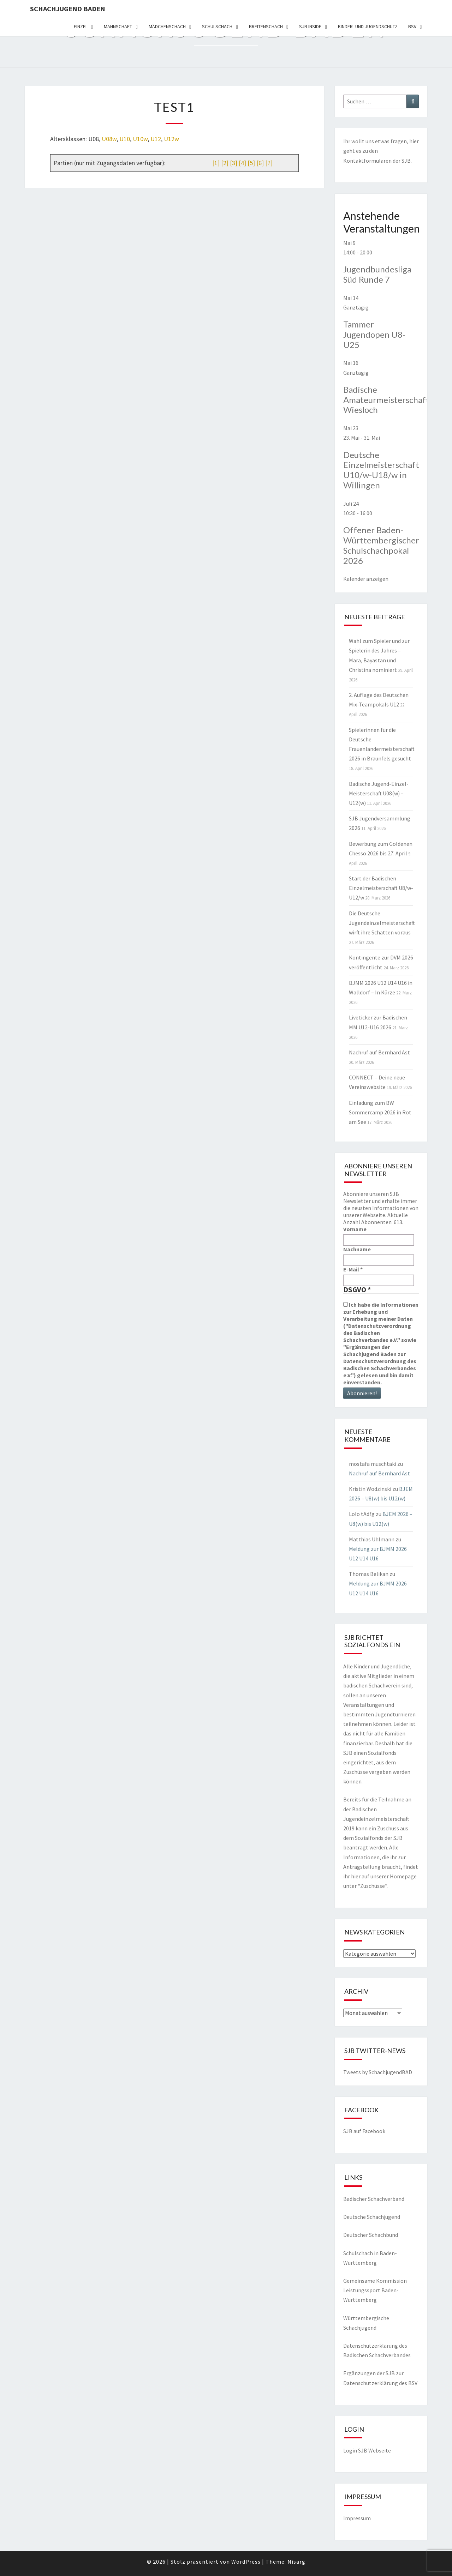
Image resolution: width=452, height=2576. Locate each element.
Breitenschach (266, 26)
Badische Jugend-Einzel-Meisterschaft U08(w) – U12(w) (379, 793)
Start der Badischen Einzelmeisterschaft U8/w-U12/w (381, 888)
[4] (242, 163)
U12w (171, 139)
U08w (109, 139)
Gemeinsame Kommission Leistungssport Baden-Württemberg (375, 2290)
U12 (155, 139)
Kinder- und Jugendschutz (368, 26)
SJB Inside (310, 26)
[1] (216, 163)
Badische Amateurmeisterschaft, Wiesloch (387, 399)
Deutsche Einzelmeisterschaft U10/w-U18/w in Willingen (381, 470)
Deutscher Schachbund (370, 2234)
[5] (251, 163)
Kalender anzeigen (365, 578)
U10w (140, 139)
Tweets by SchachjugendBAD (377, 2072)
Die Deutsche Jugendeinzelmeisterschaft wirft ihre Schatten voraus (382, 923)
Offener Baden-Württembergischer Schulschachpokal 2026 (381, 545)
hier (414, 141)
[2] (224, 163)
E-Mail (353, 1269)
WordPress (246, 2561)
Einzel (81, 26)
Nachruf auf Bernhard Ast (379, 1052)
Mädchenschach (167, 26)
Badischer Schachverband (373, 2198)
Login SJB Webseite (367, 2450)
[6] (260, 163)
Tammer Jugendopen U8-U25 (374, 334)
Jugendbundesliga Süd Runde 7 (377, 274)
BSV (412, 26)
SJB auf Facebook (364, 2131)
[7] (269, 163)
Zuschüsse (372, 1885)
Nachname (357, 1249)
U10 (124, 139)
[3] (233, 163)
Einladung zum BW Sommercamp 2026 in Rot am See (380, 1112)
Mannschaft (118, 26)
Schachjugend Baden (67, 8)
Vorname (355, 1229)
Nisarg (296, 2561)
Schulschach (217, 26)
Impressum (357, 2518)
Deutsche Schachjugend (371, 2216)
